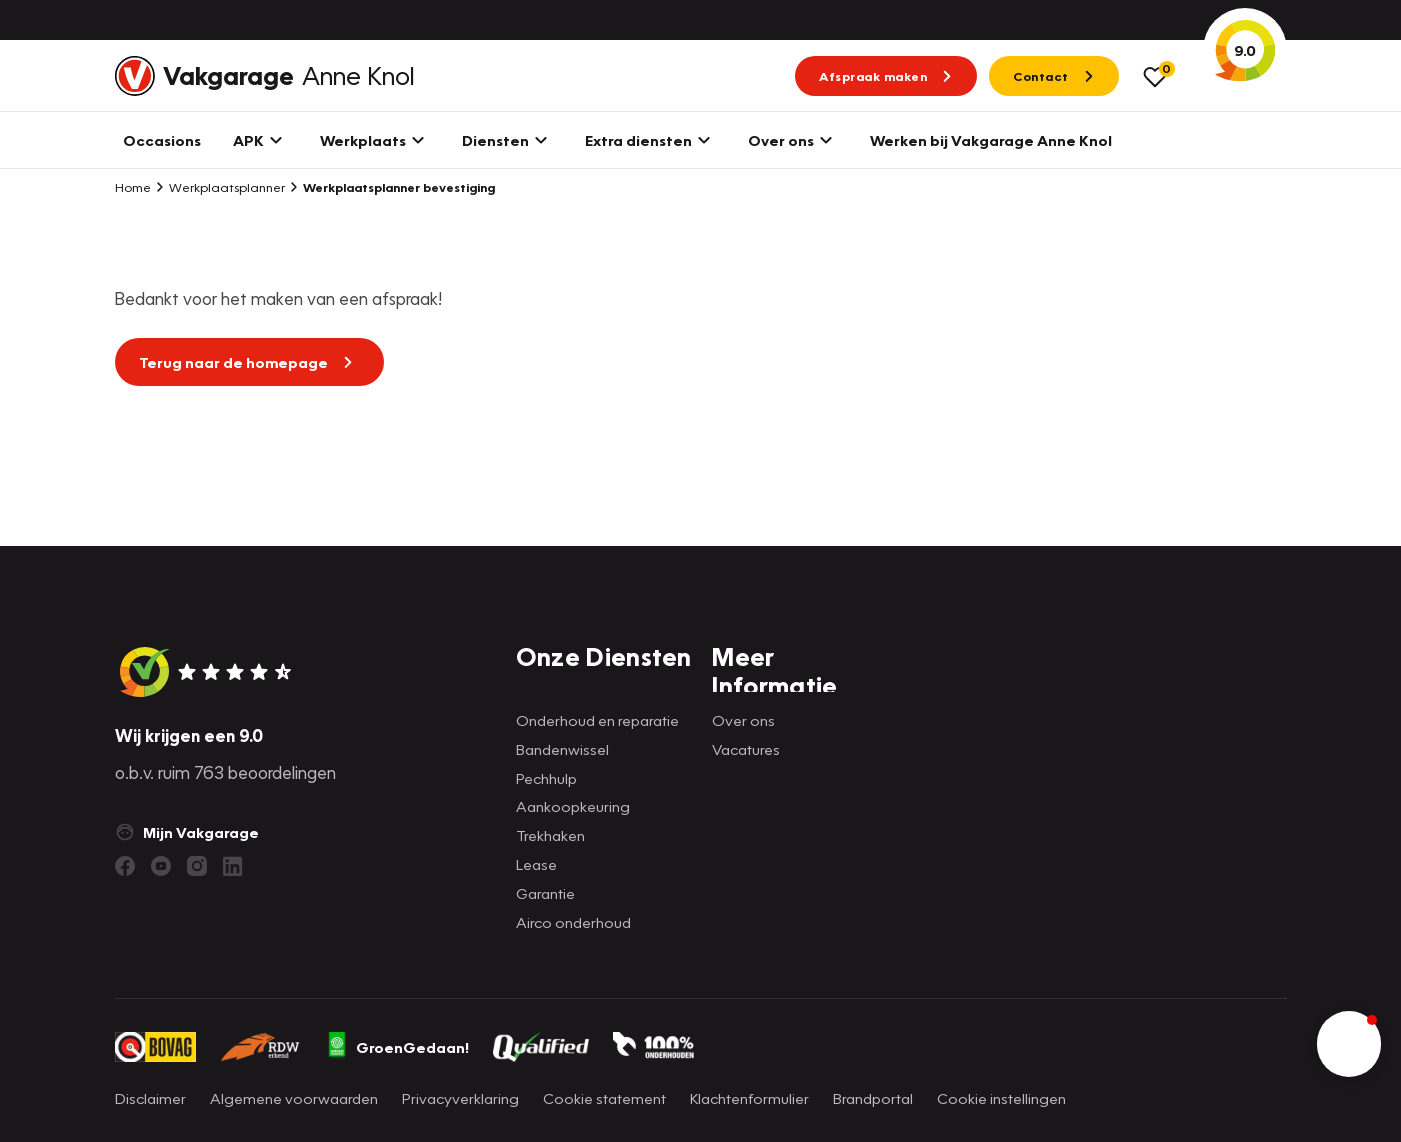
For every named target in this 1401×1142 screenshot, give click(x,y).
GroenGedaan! (397, 1047)
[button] (1349, 1044)
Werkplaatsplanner (220, 187)
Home (133, 187)
